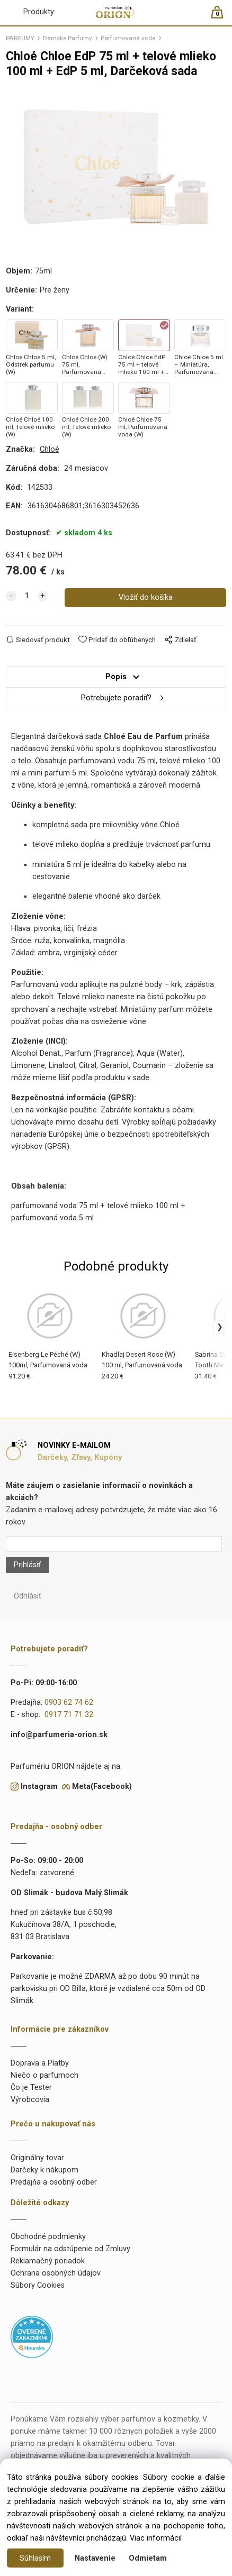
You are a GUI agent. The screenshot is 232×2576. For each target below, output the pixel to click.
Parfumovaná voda (128, 38)
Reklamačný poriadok (48, 2261)
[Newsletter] (114, 1544)
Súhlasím (35, 2558)
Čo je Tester (31, 2087)
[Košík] (222, 16)
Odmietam (148, 2558)
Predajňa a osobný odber (54, 2182)
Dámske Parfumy (67, 38)
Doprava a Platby (40, 2063)
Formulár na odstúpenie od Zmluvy (70, 2248)
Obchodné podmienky (48, 2236)
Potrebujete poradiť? (116, 697)
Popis (116, 676)
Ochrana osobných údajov (56, 2273)
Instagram (39, 1786)
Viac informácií (156, 2538)
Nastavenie (95, 2558)
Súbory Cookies (38, 2285)
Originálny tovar (37, 2157)
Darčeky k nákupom (44, 2170)
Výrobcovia (30, 2099)
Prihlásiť (27, 1564)
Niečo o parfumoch (44, 2075)
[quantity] (27, 596)
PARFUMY (20, 38)
